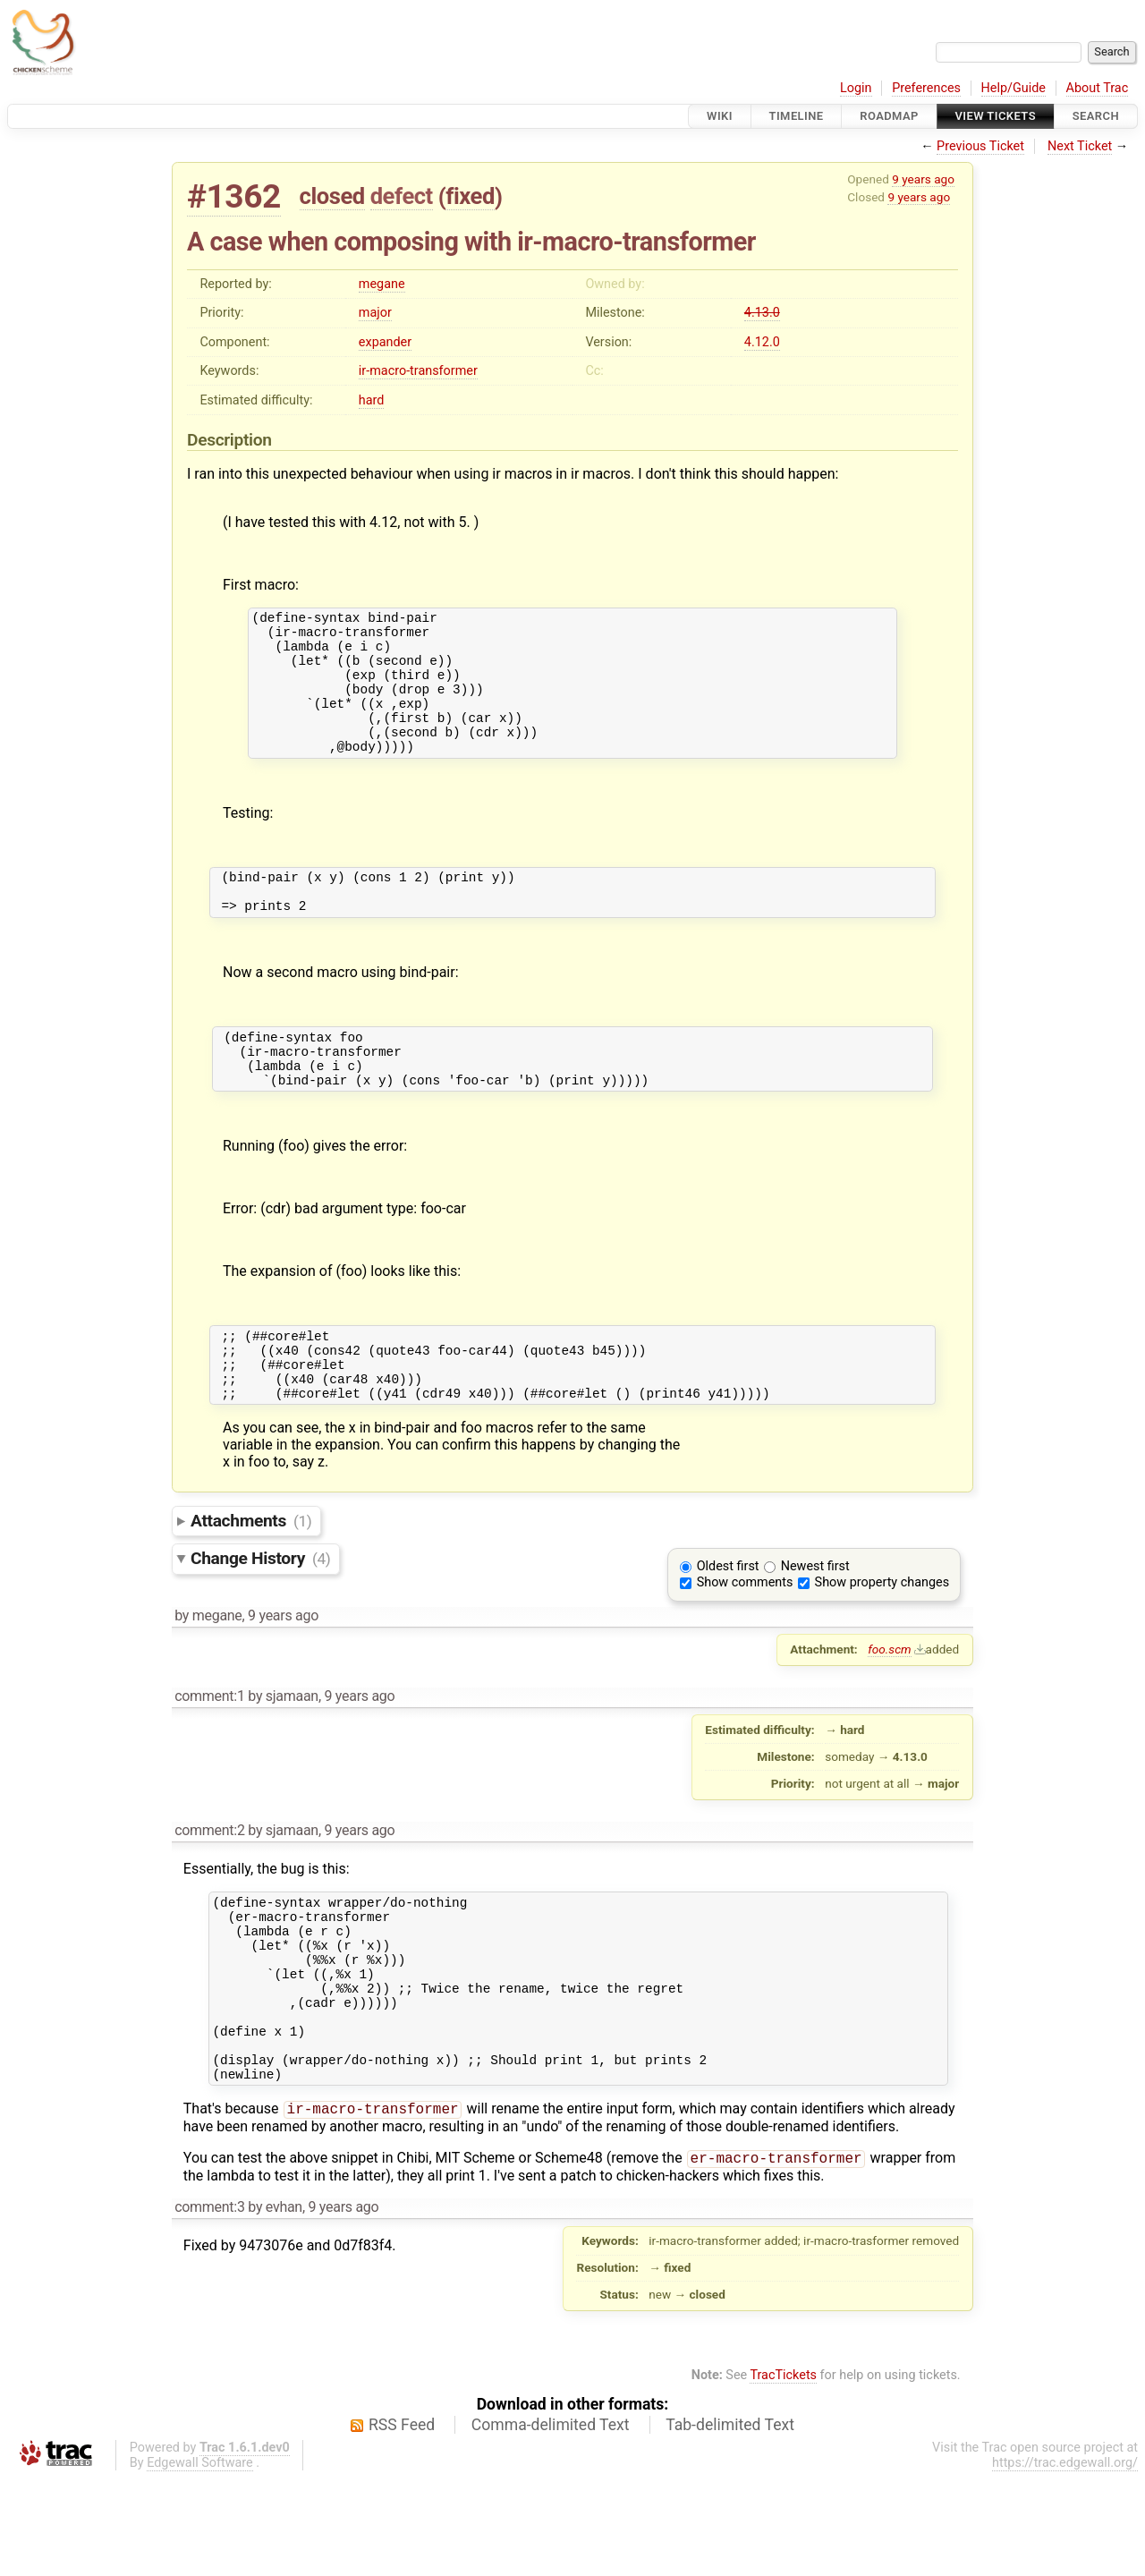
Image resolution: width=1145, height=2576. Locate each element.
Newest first (815, 1625)
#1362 (234, 196)
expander (385, 342)
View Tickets (995, 116)
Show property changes (882, 1641)
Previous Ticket (980, 146)
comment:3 (209, 2304)
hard (372, 400)
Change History (260, 1617)
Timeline (796, 116)
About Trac (1097, 88)
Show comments (745, 1641)
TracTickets (783, 2472)
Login (856, 88)
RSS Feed (402, 2522)
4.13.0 (762, 312)
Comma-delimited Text (550, 2522)
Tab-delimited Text (730, 2522)
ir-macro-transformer (418, 370)
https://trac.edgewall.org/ (1065, 2560)
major (375, 312)
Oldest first (728, 1625)
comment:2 (209, 1889)
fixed (470, 196)
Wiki (720, 116)
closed (332, 196)
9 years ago (923, 179)
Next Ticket (1079, 146)
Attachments (251, 1579)
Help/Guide (1013, 88)
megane (382, 284)
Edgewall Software (200, 2560)
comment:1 (209, 1755)
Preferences (926, 88)
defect (401, 196)
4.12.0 (762, 342)
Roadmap (889, 116)
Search (1096, 116)
